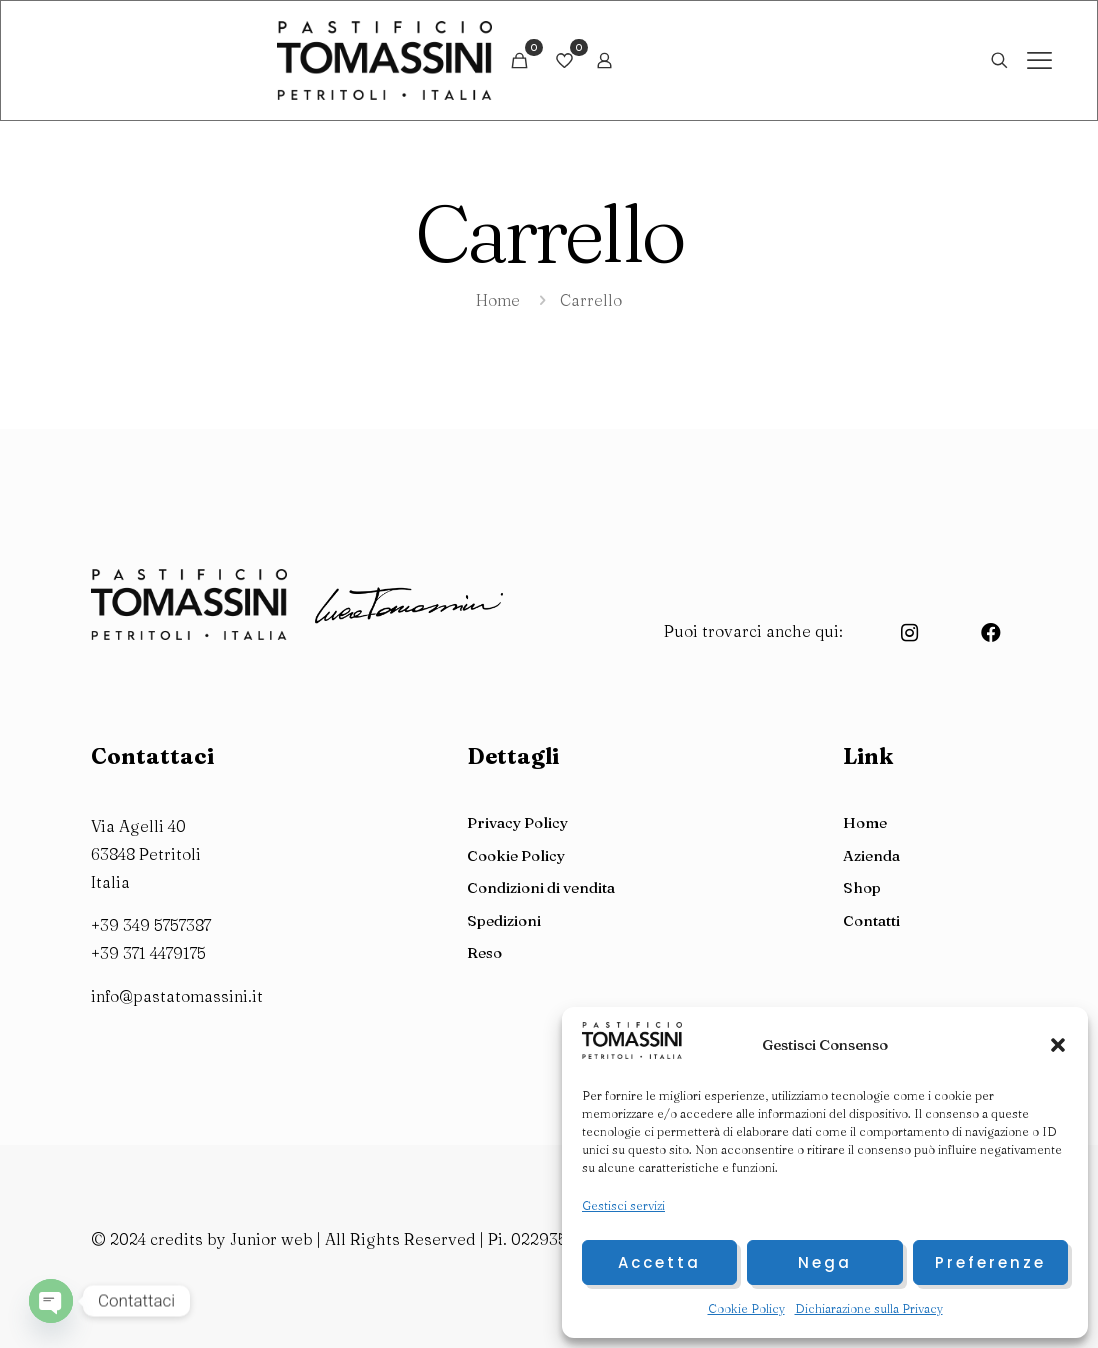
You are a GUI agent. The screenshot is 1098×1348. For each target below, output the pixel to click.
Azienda (871, 855)
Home (498, 300)
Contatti (871, 920)
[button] (1058, 1045)
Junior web (269, 1239)
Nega (825, 1262)
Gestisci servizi (623, 1205)
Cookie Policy (746, 1308)
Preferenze (990, 1262)
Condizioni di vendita (541, 887)
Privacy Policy (517, 822)
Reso (484, 952)
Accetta (659, 1262)
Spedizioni (504, 920)
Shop (862, 887)
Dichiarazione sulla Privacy (869, 1308)
